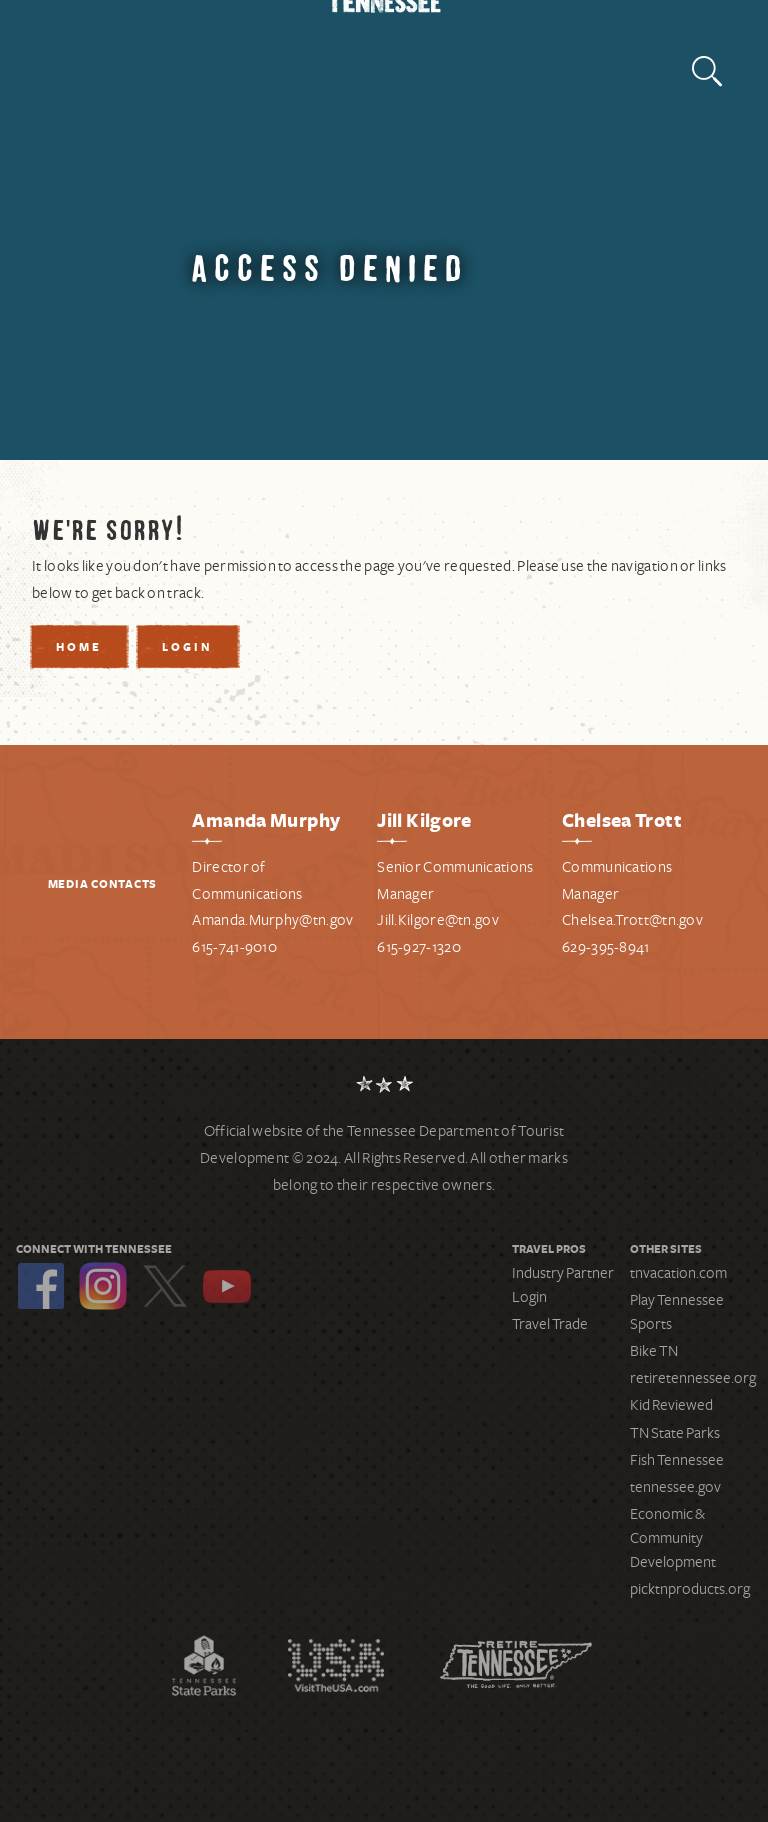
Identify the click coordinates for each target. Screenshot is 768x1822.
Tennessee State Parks (204, 1665)
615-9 (394, 947)
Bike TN (654, 1351)
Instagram (103, 1286)
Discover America (336, 1665)
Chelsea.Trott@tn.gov (632, 920)
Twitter (165, 1286)
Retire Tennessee (516, 1665)
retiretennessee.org (693, 1378)
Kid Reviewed (671, 1405)
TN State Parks (675, 1433)
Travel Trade (550, 1324)
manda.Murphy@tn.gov (278, 920)
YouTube (227, 1286)
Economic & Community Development (673, 1538)
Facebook (41, 1286)
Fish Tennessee (677, 1460)
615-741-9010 (234, 947)
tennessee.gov (675, 1487)
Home (79, 648)
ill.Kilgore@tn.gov (442, 920)
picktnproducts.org (690, 1589)
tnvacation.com (678, 1273)
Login (187, 648)
